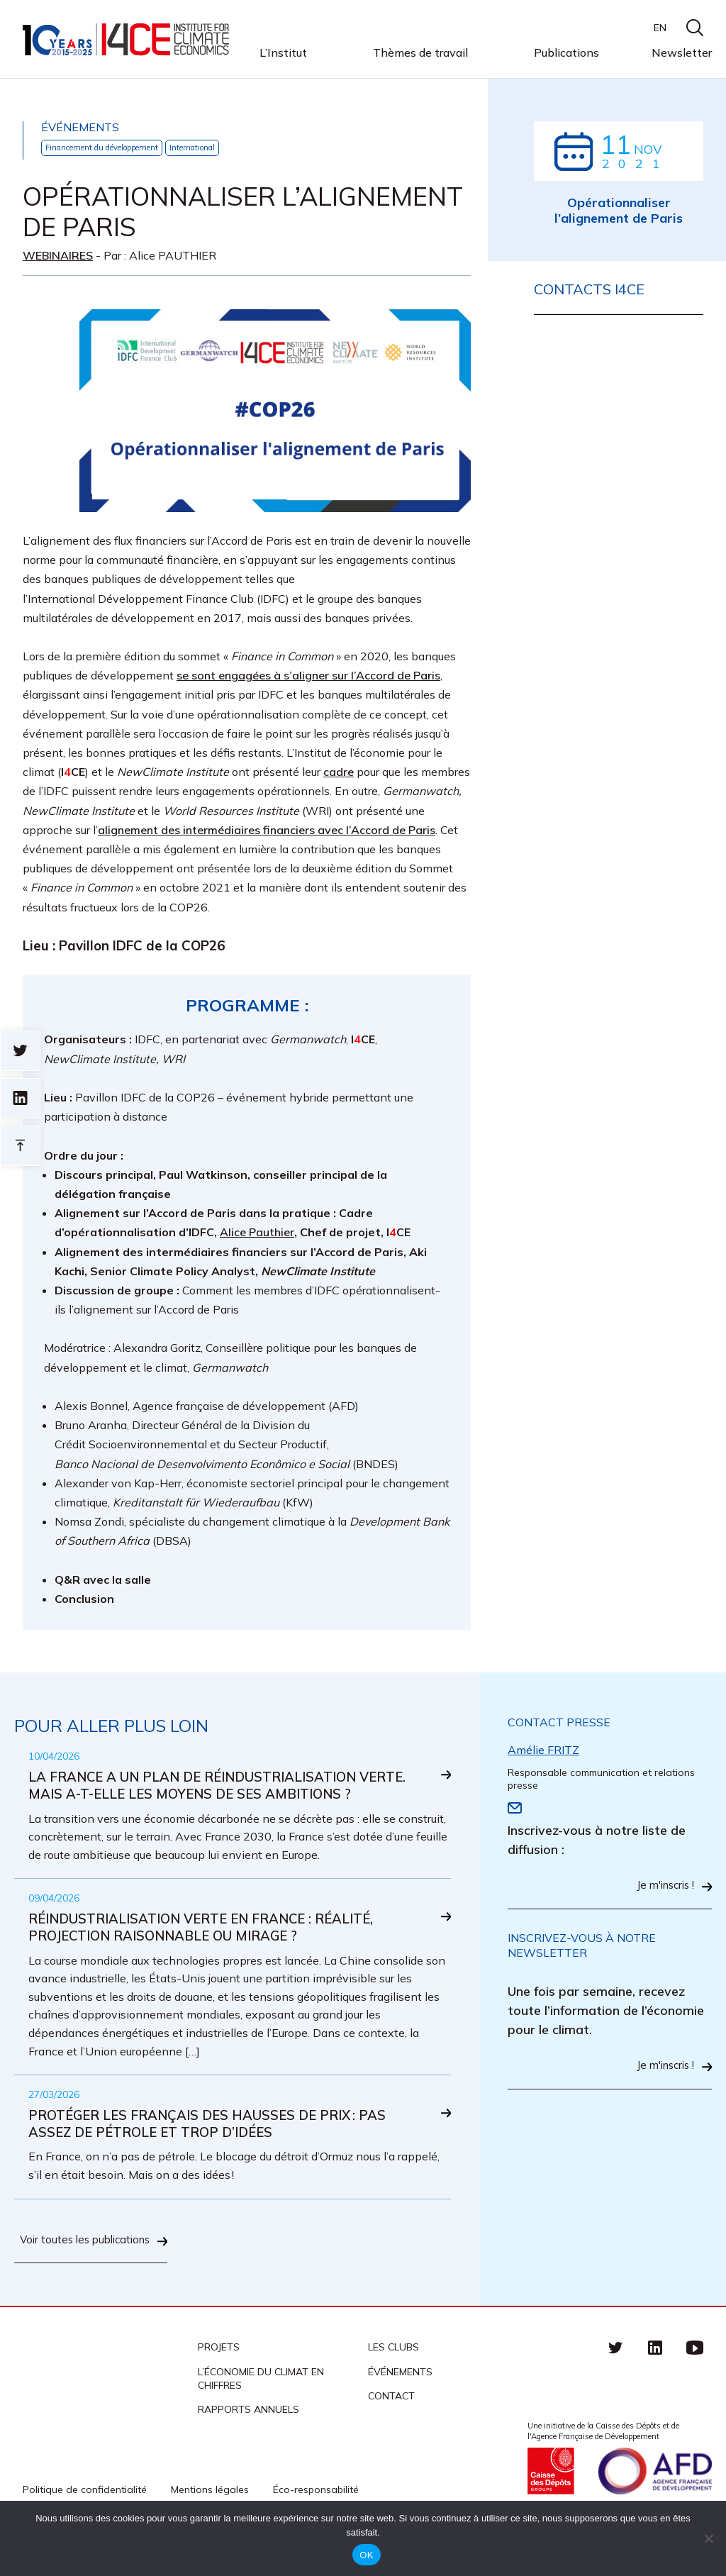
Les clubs (393, 2386)
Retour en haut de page (20, 1146)
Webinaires (58, 255)
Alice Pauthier (257, 1233)
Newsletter (682, 52)
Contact (391, 2434)
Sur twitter (20, 1051)
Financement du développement (113, 148)
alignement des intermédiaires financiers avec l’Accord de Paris (266, 830)
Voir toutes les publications (113, 2274)
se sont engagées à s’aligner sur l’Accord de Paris (308, 676)
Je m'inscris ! (662, 1887)
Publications (566, 52)
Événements (400, 2410)
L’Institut (283, 53)
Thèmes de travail (420, 53)
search (694, 27)
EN (660, 27)
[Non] (708, 2538)
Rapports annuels (248, 2448)
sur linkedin (20, 1098)
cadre (338, 772)
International (219, 148)
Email (515, 1808)
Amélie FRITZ (543, 1750)
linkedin (655, 2386)
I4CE (127, 39)
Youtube (694, 2386)
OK (366, 2555)
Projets (219, 2386)
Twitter (615, 2386)
